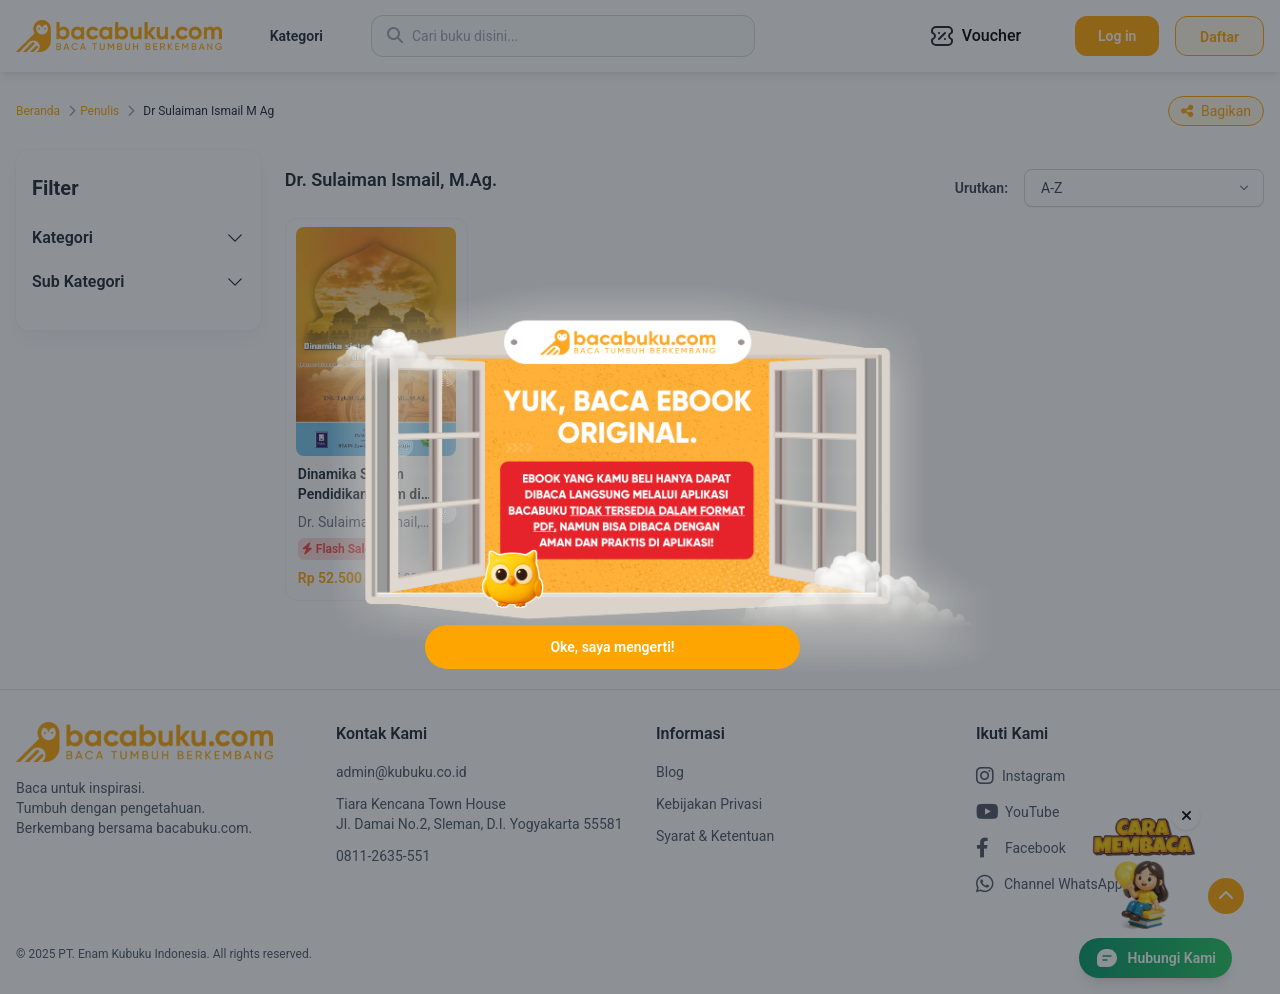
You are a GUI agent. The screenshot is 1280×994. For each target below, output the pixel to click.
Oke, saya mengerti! (612, 647)
